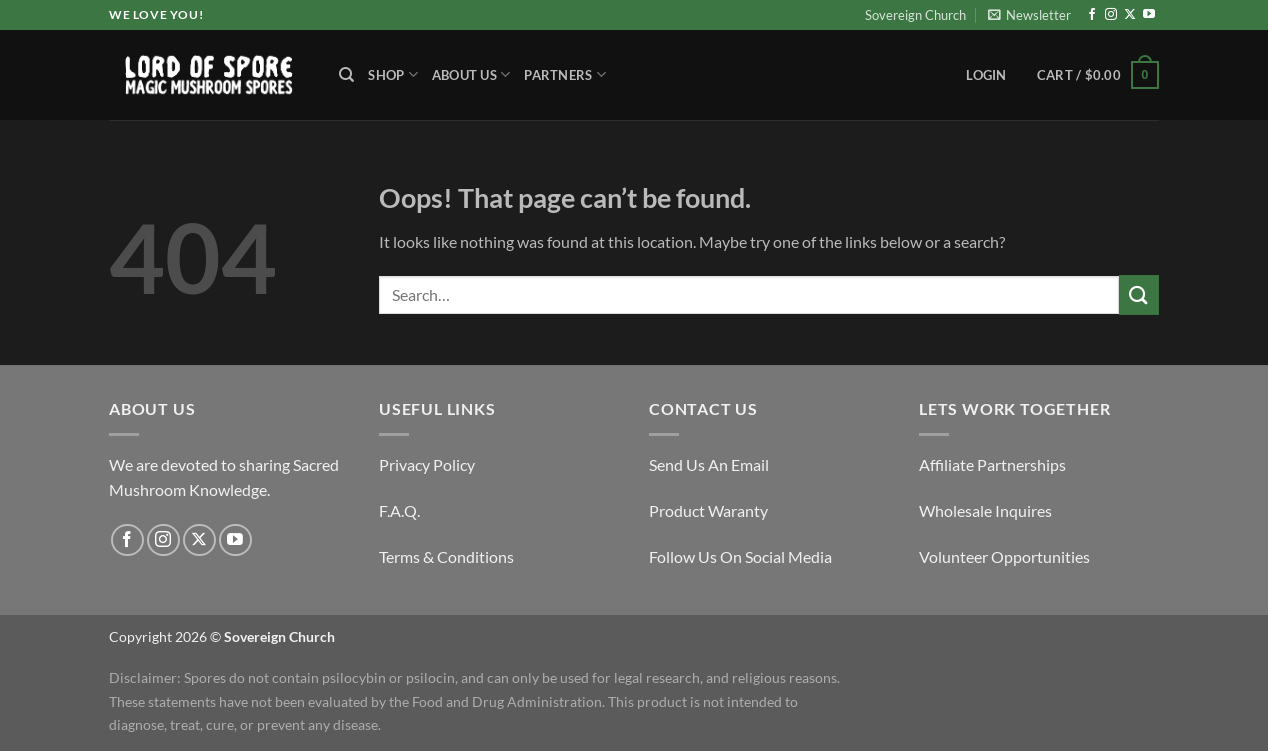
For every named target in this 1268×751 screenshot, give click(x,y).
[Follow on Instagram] (1111, 15)
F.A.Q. (399, 510)
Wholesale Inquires (985, 510)
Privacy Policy (427, 464)
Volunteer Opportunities (1004, 556)
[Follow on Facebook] (1092, 15)
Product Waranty (708, 510)
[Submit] (1139, 294)
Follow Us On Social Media (740, 556)
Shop (392, 74)
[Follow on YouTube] (1149, 15)
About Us (471, 74)
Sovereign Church (915, 15)
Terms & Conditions (446, 556)
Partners (565, 74)
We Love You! (156, 14)
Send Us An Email (709, 464)
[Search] (346, 75)
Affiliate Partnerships (992, 464)
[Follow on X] (1130, 15)
